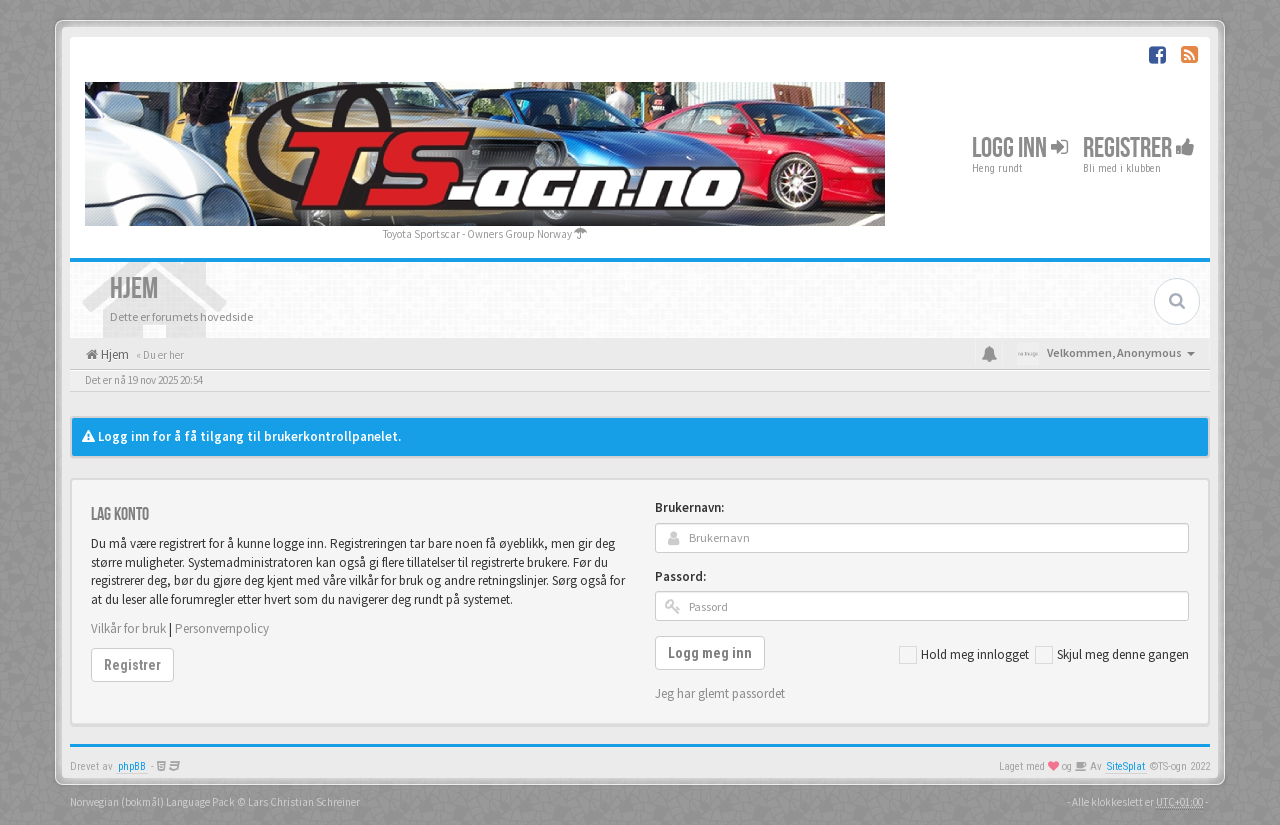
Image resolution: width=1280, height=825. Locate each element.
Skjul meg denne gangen (1112, 655)
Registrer (1139, 148)
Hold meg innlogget (964, 655)
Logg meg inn (710, 653)
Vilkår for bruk (128, 628)
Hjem (113, 354)
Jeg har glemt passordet (720, 693)
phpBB (132, 766)
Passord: (680, 576)
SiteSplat (1126, 766)
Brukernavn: (689, 507)
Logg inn (1020, 148)
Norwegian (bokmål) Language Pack (152, 802)
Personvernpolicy (222, 628)
